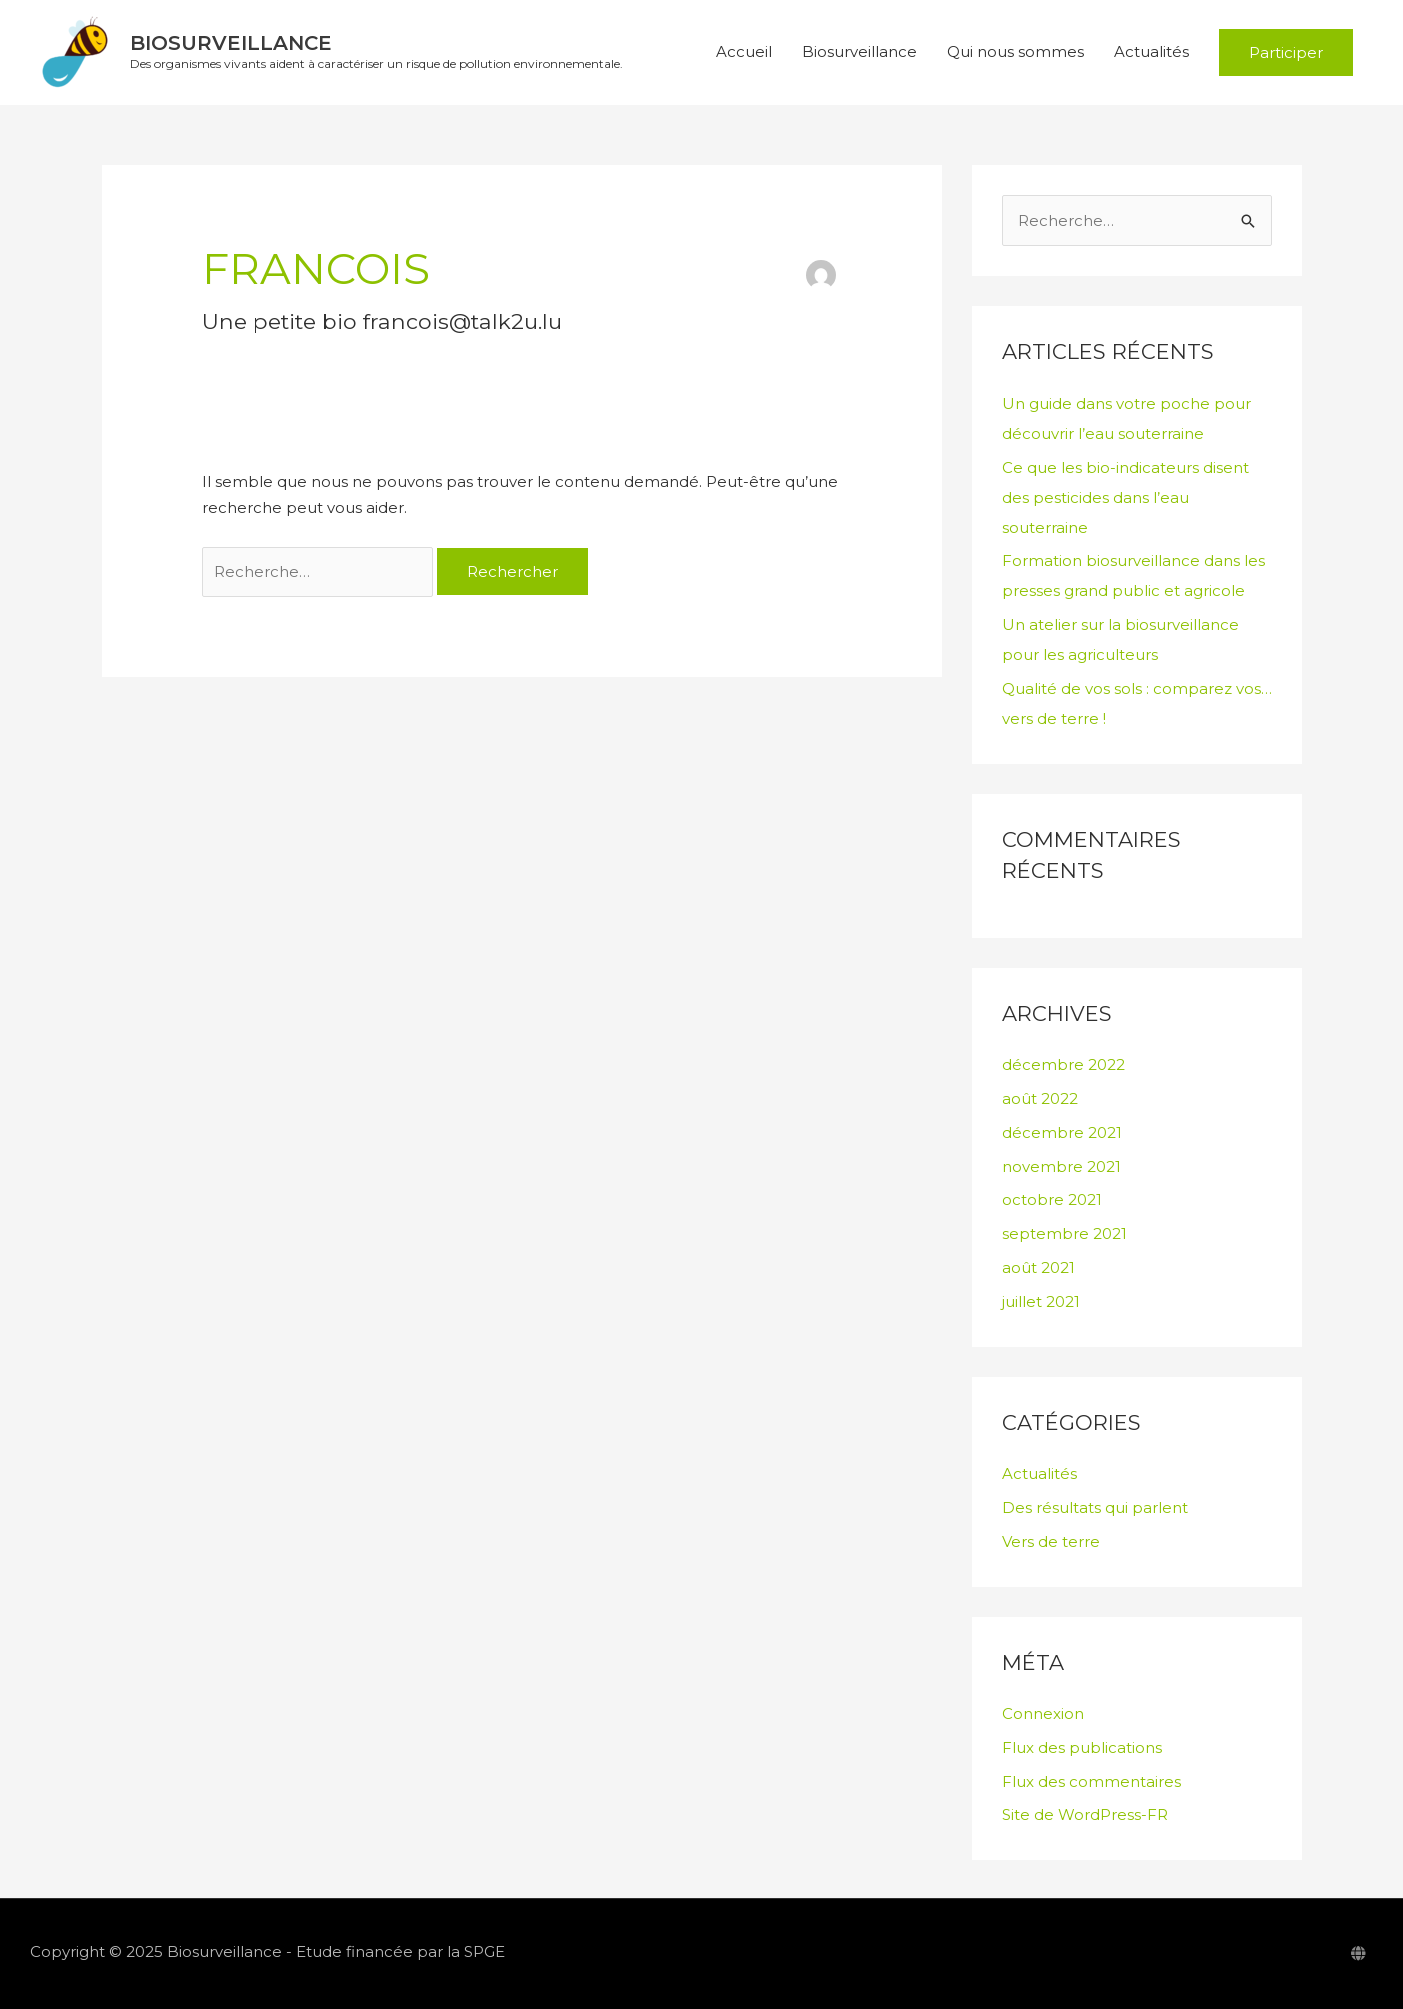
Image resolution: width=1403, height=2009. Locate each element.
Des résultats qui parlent (1095, 1507)
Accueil (744, 52)
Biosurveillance (231, 44)
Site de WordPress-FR (1085, 1815)
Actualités (1151, 52)
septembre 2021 (1064, 1233)
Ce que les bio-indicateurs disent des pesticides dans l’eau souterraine (1125, 497)
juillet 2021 (1041, 1301)
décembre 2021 (1062, 1132)
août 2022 (1040, 1098)
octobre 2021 (1052, 1200)
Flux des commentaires (1091, 1781)
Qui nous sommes (1015, 52)
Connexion (1043, 1713)
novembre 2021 (1061, 1166)
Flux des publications (1082, 1747)
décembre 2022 (1063, 1065)
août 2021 (1038, 1267)
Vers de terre (1051, 1541)
